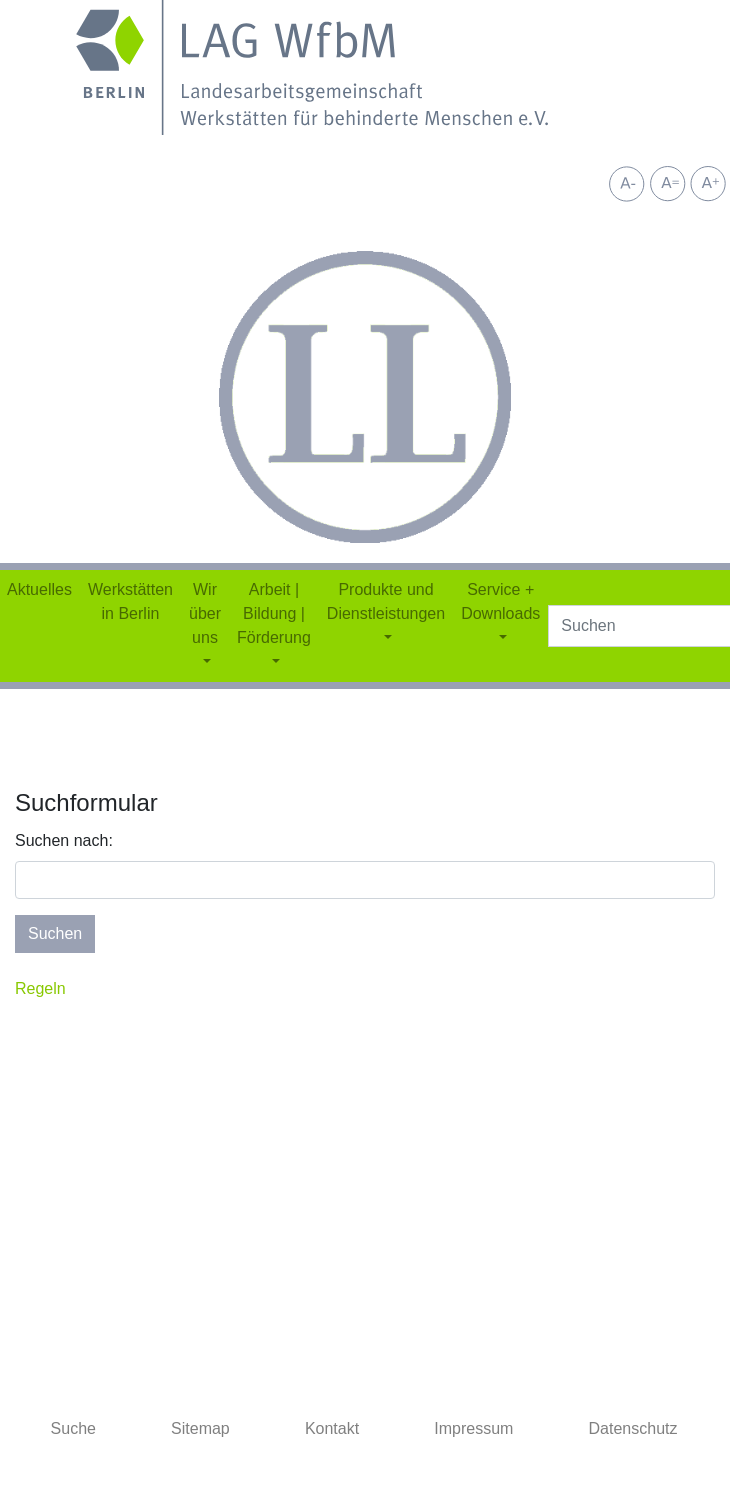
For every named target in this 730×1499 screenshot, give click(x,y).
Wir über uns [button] (205, 613)
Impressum (473, 1428)
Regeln (40, 988)
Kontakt (332, 1428)
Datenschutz (633, 1428)
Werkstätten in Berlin (130, 601)
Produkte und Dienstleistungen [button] (386, 601)
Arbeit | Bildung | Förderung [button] (274, 613)
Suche (73, 1428)
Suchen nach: (64, 840)
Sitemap (200, 1428)
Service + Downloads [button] (500, 601)
